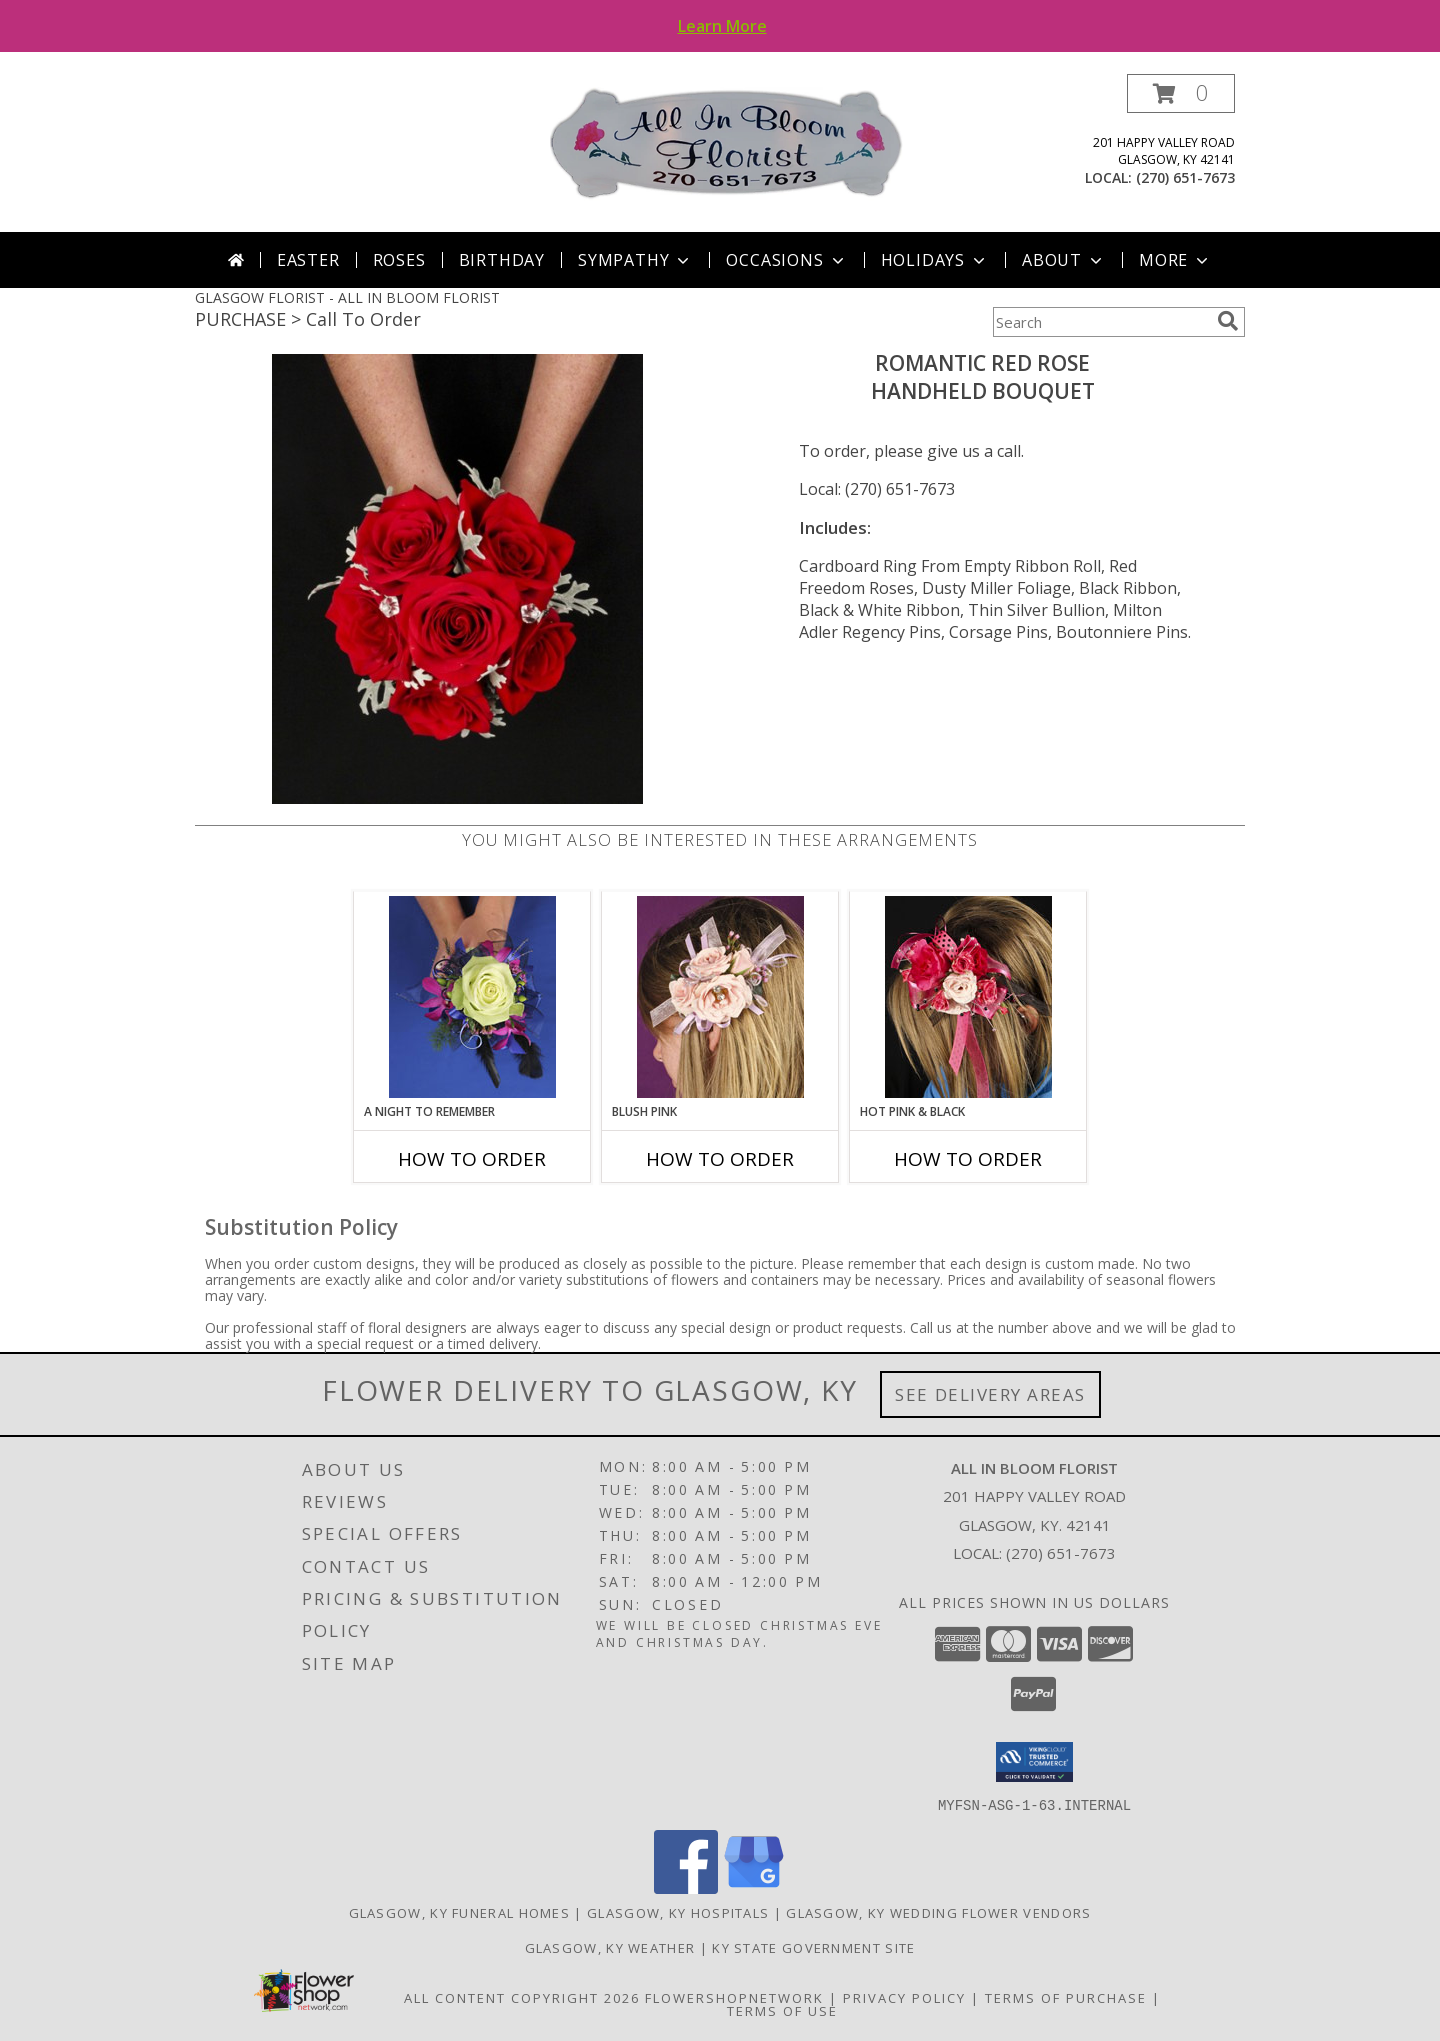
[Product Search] (1101, 322)
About (1064, 260)
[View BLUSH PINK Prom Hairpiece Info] (720, 997)
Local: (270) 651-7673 (877, 489)
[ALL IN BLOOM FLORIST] (727, 142)
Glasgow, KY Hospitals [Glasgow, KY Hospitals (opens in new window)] (678, 1912)
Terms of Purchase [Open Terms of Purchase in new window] (1066, 1997)
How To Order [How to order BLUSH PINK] (720, 1159)
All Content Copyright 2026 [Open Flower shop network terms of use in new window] (522, 1997)
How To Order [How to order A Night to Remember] (472, 1159)
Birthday (502, 260)
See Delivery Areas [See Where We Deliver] (990, 1394)
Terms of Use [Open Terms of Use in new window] (782, 2010)
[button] (1181, 93)
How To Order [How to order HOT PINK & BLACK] (968, 1159)
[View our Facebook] (686, 1887)
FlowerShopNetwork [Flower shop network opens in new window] (734, 1997)
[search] (1228, 321)
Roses (399, 260)
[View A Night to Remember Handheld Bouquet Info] (472, 997)
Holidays (935, 260)
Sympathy (635, 260)
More (1175, 260)
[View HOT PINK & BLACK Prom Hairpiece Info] (968, 997)
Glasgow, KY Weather (610, 1947)
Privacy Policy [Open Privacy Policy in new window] (904, 1997)
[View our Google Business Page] (754, 1887)
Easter (308, 260)
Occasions (786, 260)
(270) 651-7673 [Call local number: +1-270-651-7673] (1185, 177)
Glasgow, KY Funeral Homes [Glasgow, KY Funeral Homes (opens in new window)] (460, 1912)
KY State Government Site (813, 1947)
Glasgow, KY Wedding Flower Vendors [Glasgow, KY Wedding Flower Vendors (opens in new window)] (938, 1912)
